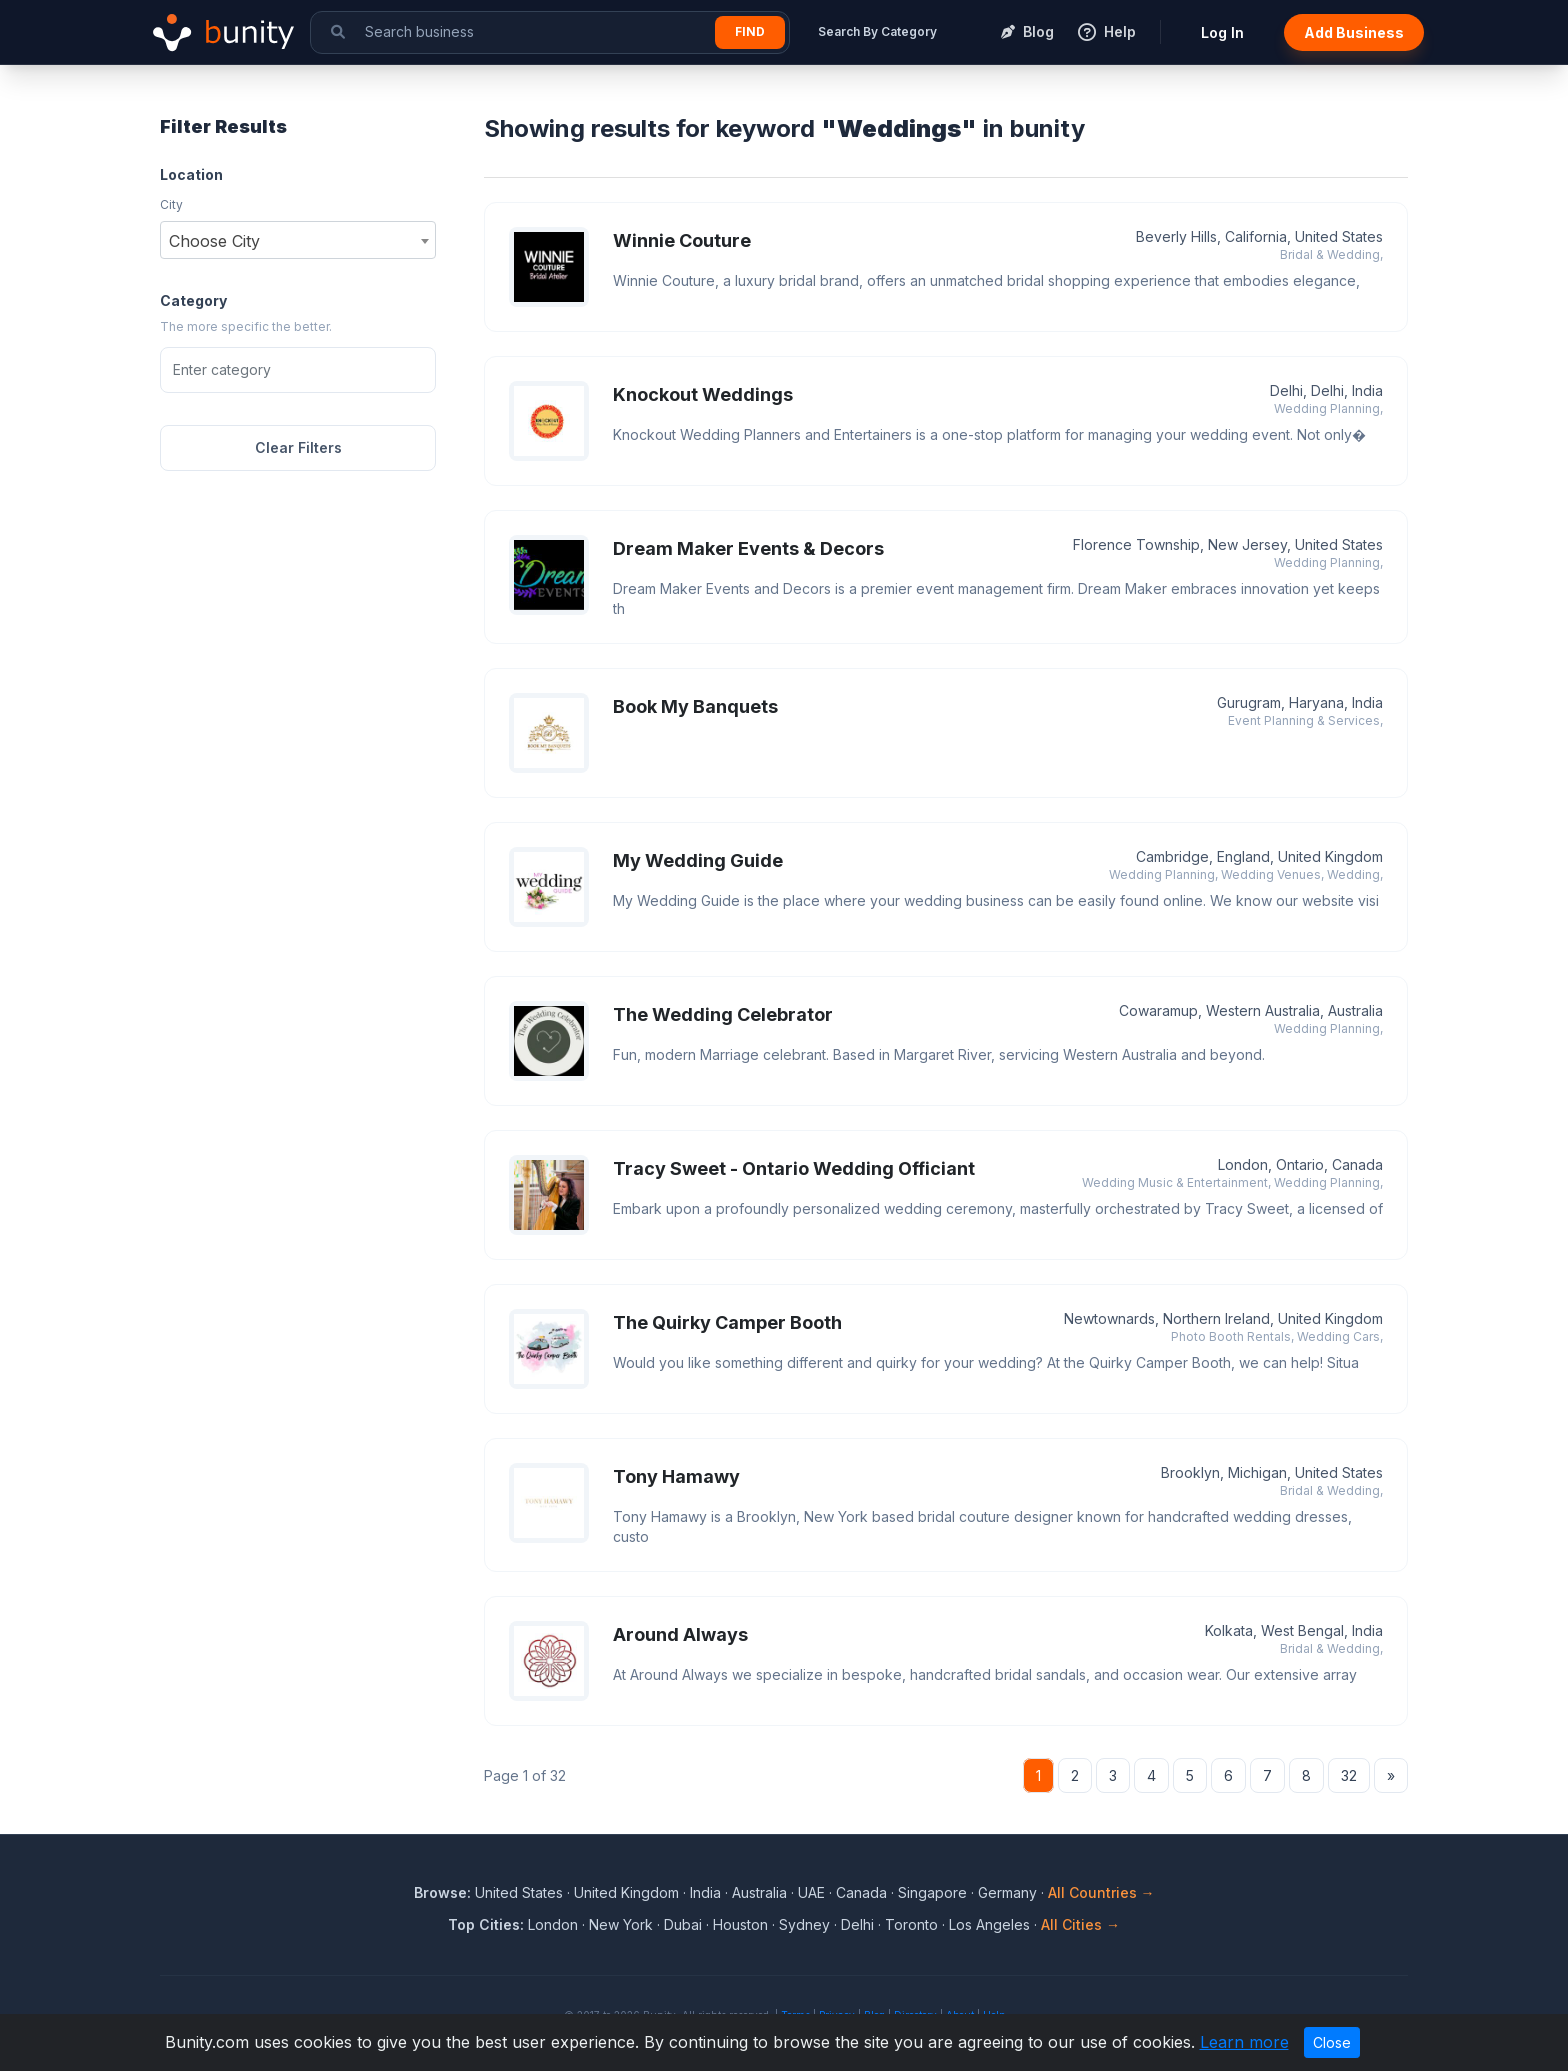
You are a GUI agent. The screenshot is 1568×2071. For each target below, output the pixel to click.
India (705, 1892)
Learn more (1244, 2042)
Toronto (911, 1924)
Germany (1007, 1892)
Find (750, 31)
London (553, 1924)
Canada (861, 1892)
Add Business (1354, 32)
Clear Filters (298, 447)
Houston (740, 1924)
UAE (811, 1892)
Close (1332, 2042)
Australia (759, 1892)
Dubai (683, 1924)
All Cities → (1080, 1924)
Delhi (857, 1924)
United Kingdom (626, 1892)
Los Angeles (989, 1924)
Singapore (932, 1892)
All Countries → (1101, 1892)
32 (1349, 1775)
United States (519, 1892)
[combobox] (298, 240)
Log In (1222, 32)
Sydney (804, 1924)
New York (621, 1924)
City (171, 204)
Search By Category (877, 31)
